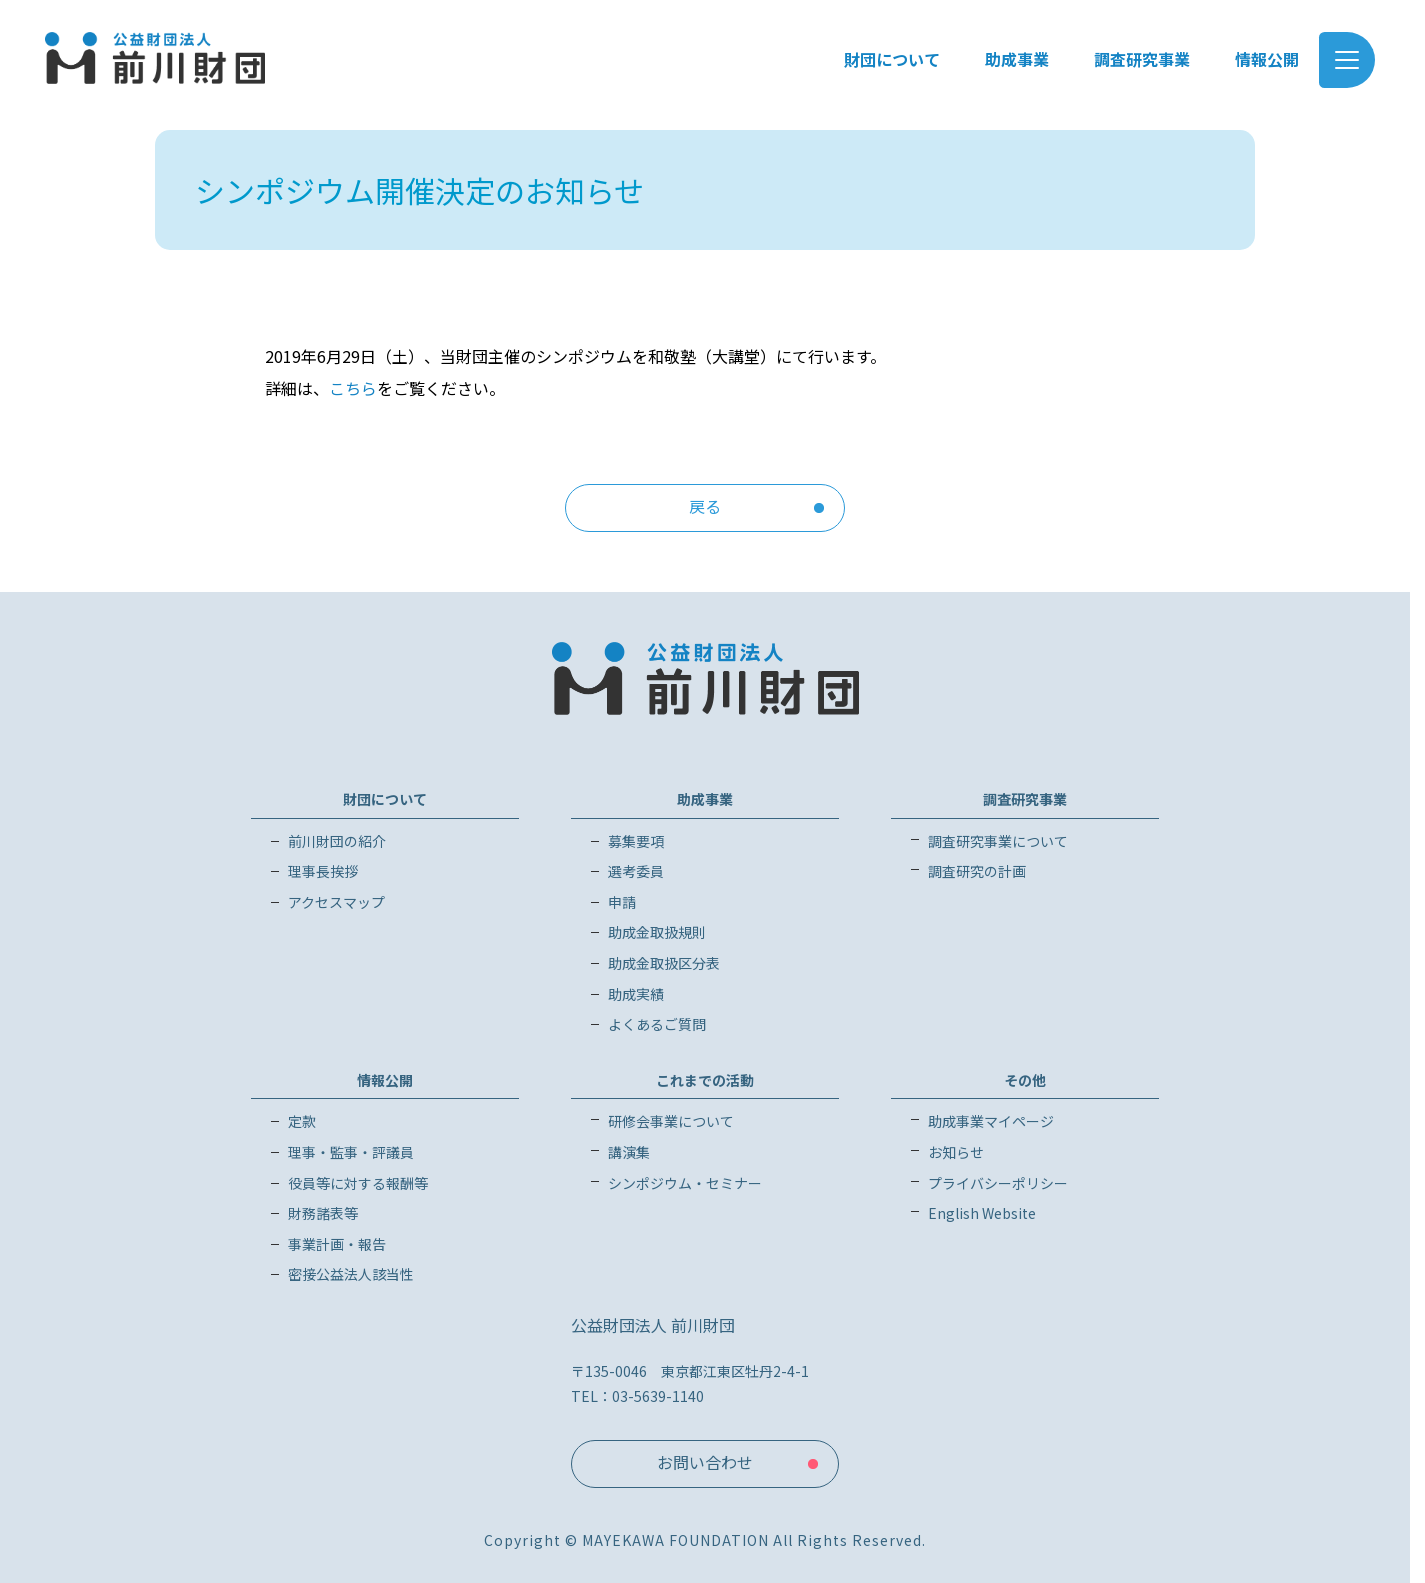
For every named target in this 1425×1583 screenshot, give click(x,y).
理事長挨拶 (323, 871)
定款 (302, 1121)
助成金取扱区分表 (664, 963)
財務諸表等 (323, 1213)
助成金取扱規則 (657, 932)
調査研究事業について (998, 841)
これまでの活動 (705, 1080)
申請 (622, 902)
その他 (1025, 1080)
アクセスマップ (336, 902)
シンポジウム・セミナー (685, 1183)
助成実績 (636, 994)
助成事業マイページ (991, 1121)
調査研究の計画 (977, 871)
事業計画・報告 (337, 1244)
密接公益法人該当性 (351, 1274)
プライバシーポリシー (998, 1183)
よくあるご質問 (657, 1024)
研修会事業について (671, 1121)
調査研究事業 (1025, 799)
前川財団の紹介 (337, 841)
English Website (982, 1213)
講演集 (629, 1152)
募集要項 (636, 841)
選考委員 (636, 871)
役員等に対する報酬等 (358, 1183)
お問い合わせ (705, 1462)
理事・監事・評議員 (351, 1152)
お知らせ (956, 1152)
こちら (353, 388)
